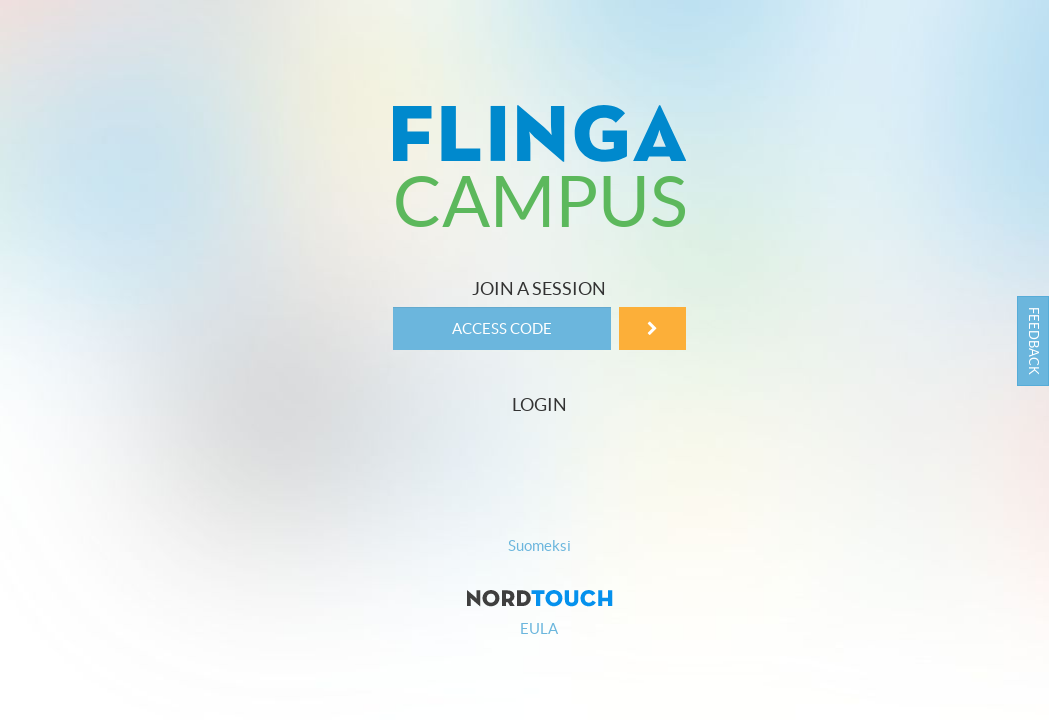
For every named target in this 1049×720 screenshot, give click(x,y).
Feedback (1033, 341)
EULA (539, 628)
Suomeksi (539, 545)
